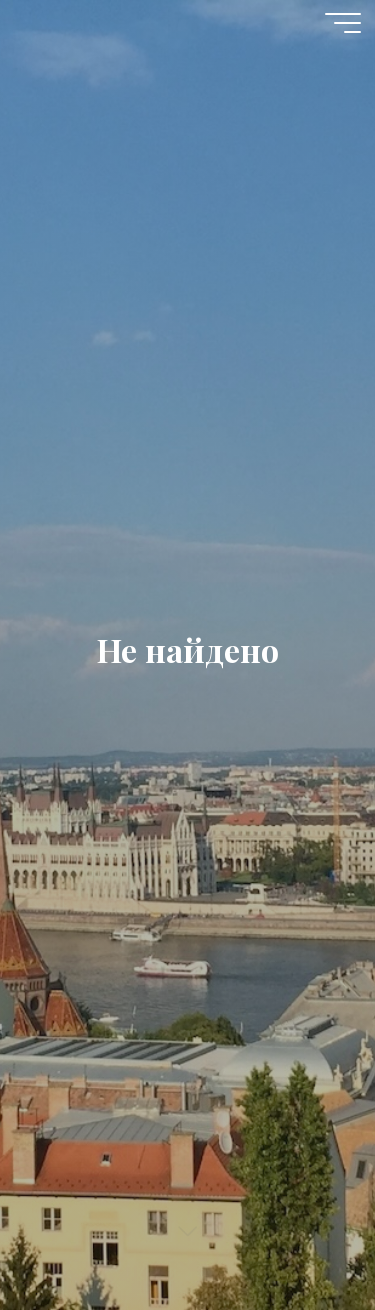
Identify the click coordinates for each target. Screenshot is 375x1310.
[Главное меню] (343, 23)
